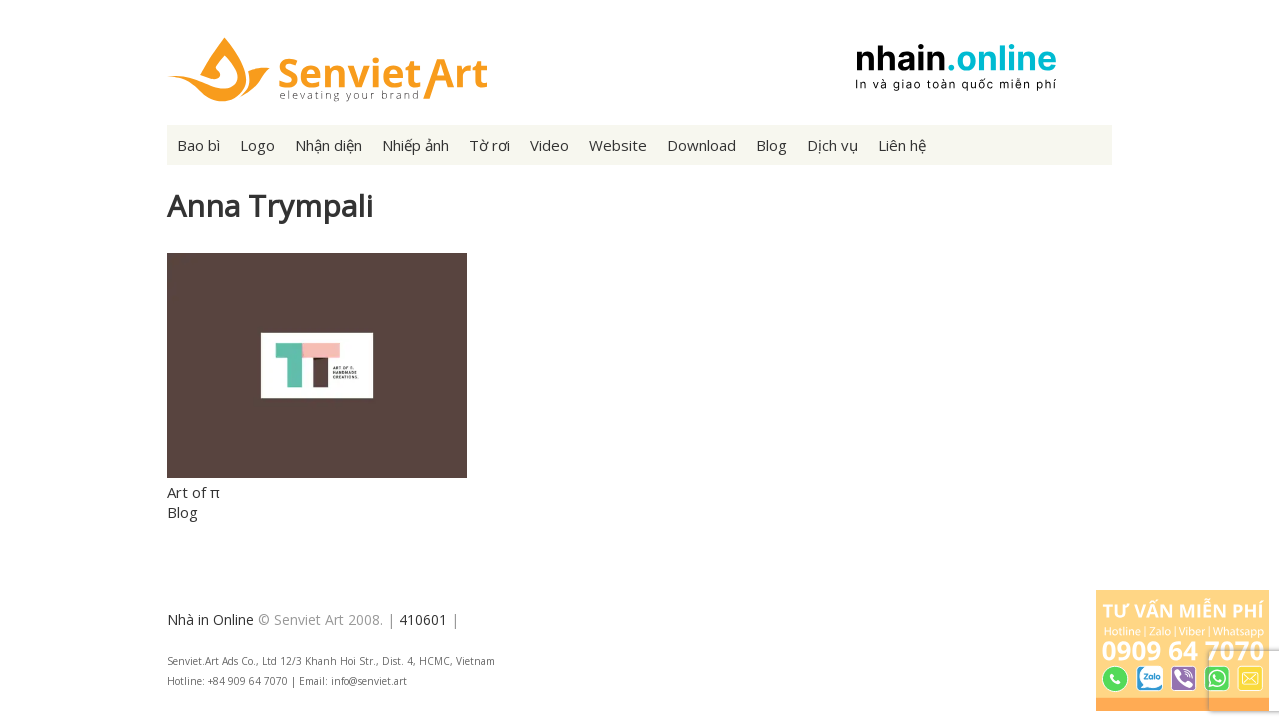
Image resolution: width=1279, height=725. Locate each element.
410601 (423, 619)
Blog (771, 145)
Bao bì (198, 145)
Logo (257, 145)
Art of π (193, 492)
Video (549, 145)
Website (618, 145)
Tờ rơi (489, 145)
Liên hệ (902, 145)
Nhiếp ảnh (415, 145)
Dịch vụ (832, 145)
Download (701, 145)
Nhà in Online (210, 619)
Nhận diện (328, 145)
